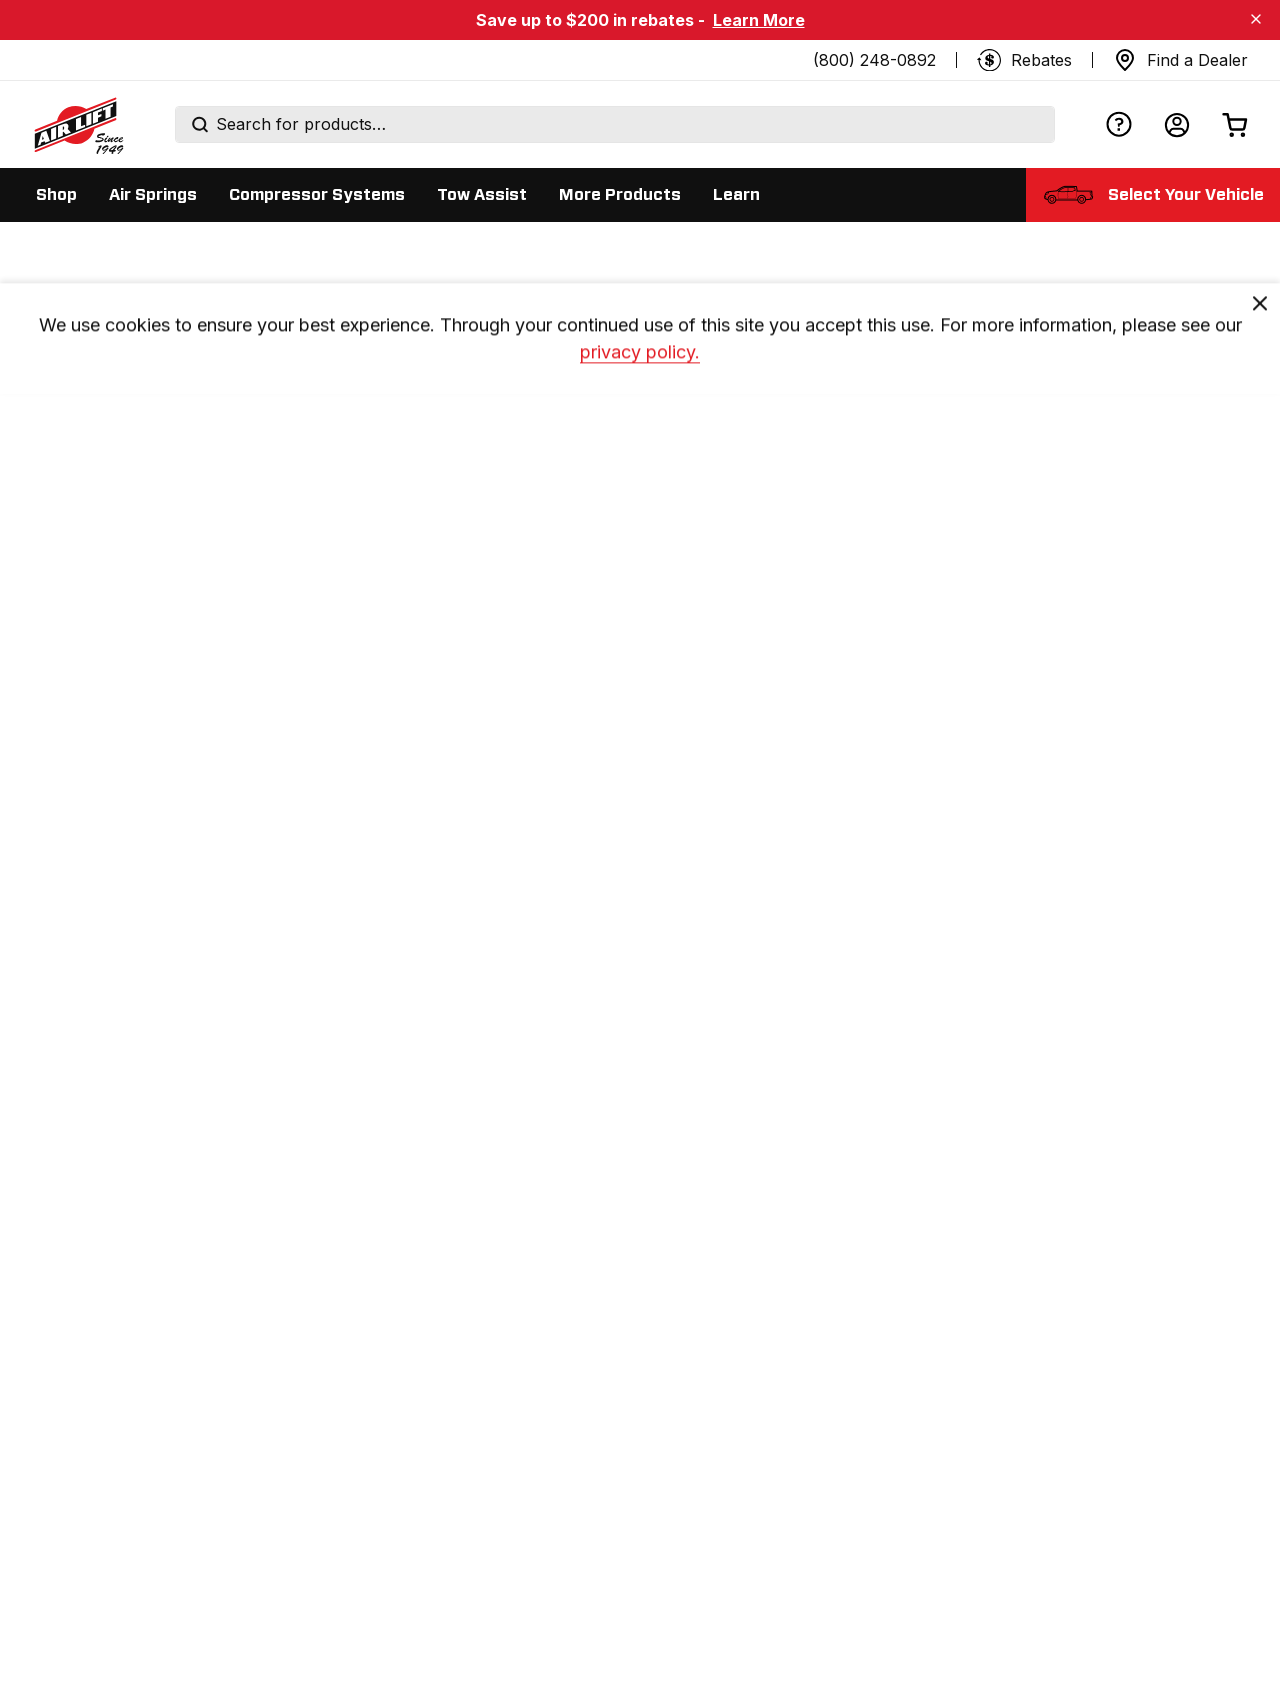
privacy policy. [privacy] (640, 373)
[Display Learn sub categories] (736, 195)
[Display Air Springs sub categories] (153, 195)
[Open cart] (1235, 124)
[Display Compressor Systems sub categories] (317, 195)
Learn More (759, 20)
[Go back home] (78, 125)
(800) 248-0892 (874, 60)
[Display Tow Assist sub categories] (482, 195)
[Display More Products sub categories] (620, 195)
